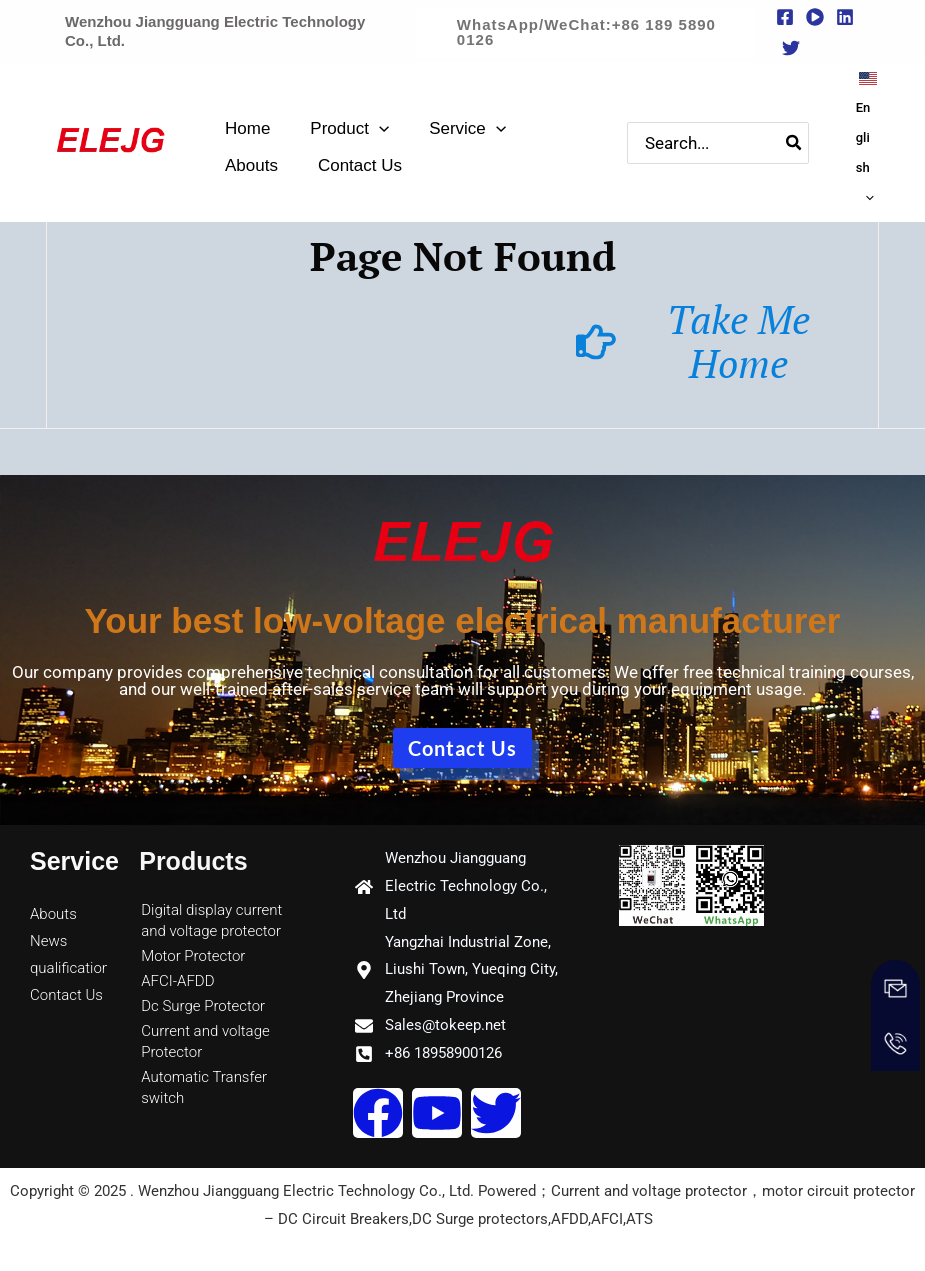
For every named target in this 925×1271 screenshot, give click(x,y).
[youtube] (815, 17)
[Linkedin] (845, 17)
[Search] (801, 138)
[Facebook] (785, 17)
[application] (379, 122)
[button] (586, 32)
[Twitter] (791, 48)
